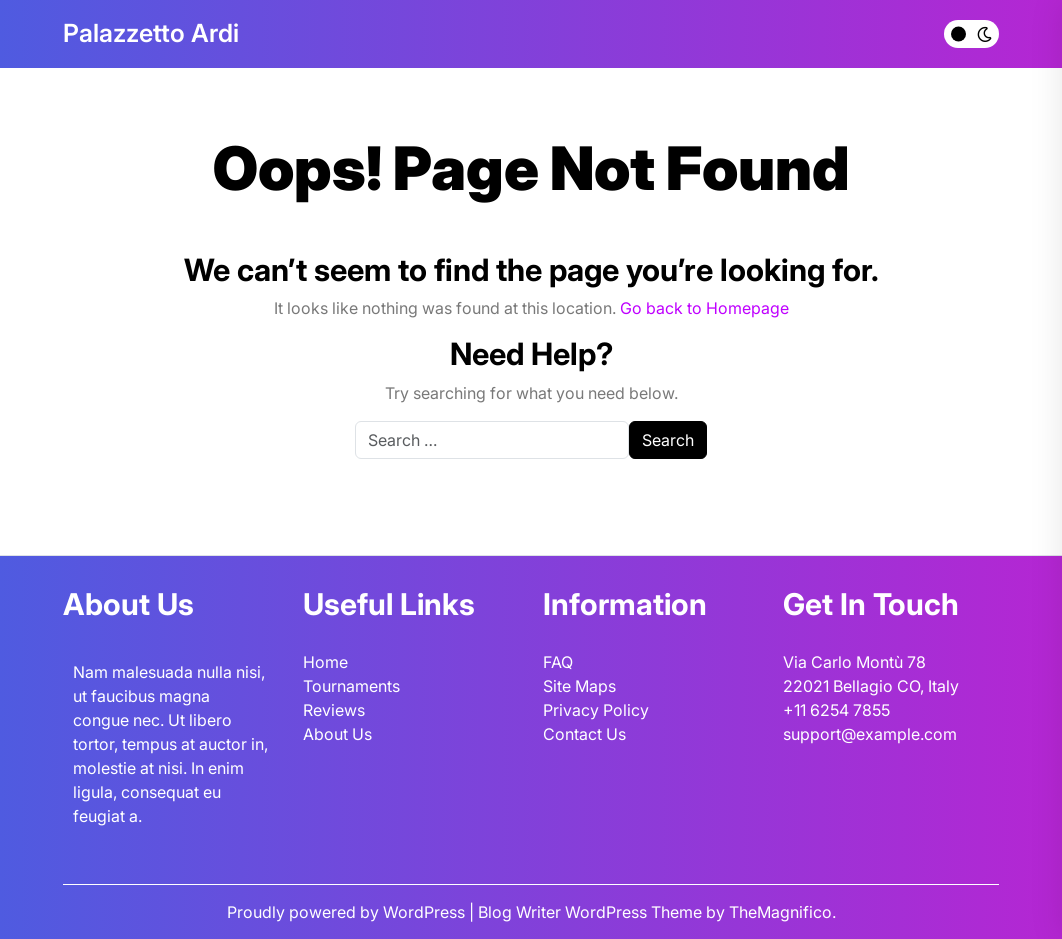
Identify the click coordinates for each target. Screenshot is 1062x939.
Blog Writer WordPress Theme (592, 912)
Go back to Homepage (704, 308)
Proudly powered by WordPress (348, 912)
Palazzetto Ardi (151, 33)
